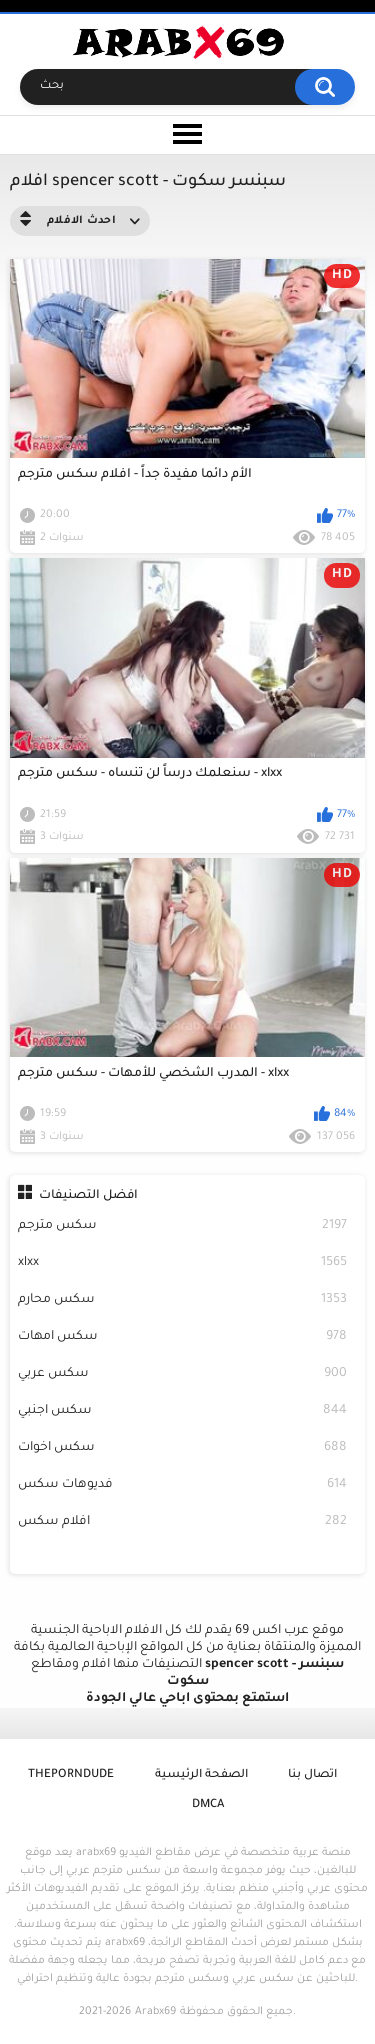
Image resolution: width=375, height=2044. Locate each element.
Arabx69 (155, 2012)
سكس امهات (183, 1337)
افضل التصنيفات (88, 1196)
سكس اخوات (183, 1448)
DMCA (208, 1805)
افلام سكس (183, 1522)
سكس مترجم (183, 1226)
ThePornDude (71, 1775)
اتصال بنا (312, 1775)
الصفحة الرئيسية (201, 1775)
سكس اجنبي (183, 1411)
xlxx (183, 1263)
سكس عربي (183, 1374)
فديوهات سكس (183, 1485)
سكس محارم (183, 1300)
